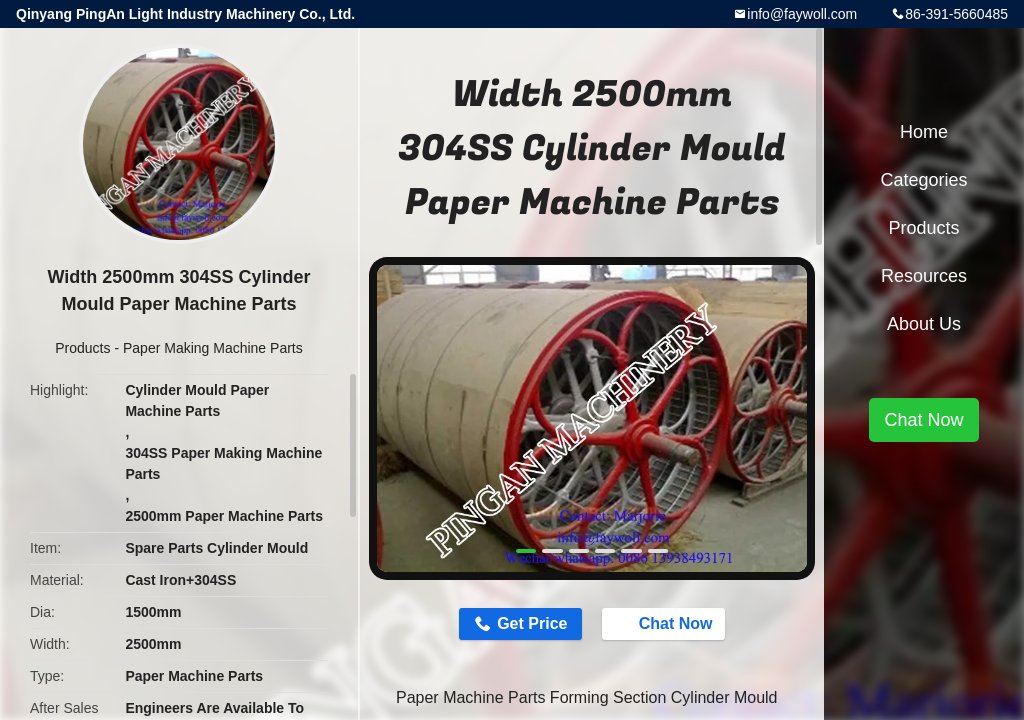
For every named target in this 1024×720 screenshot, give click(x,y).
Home (924, 132)
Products (82, 348)
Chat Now (666, 623)
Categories (923, 180)
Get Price (532, 623)
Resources (924, 276)
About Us (924, 324)
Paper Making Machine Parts (213, 348)
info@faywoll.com (802, 14)
